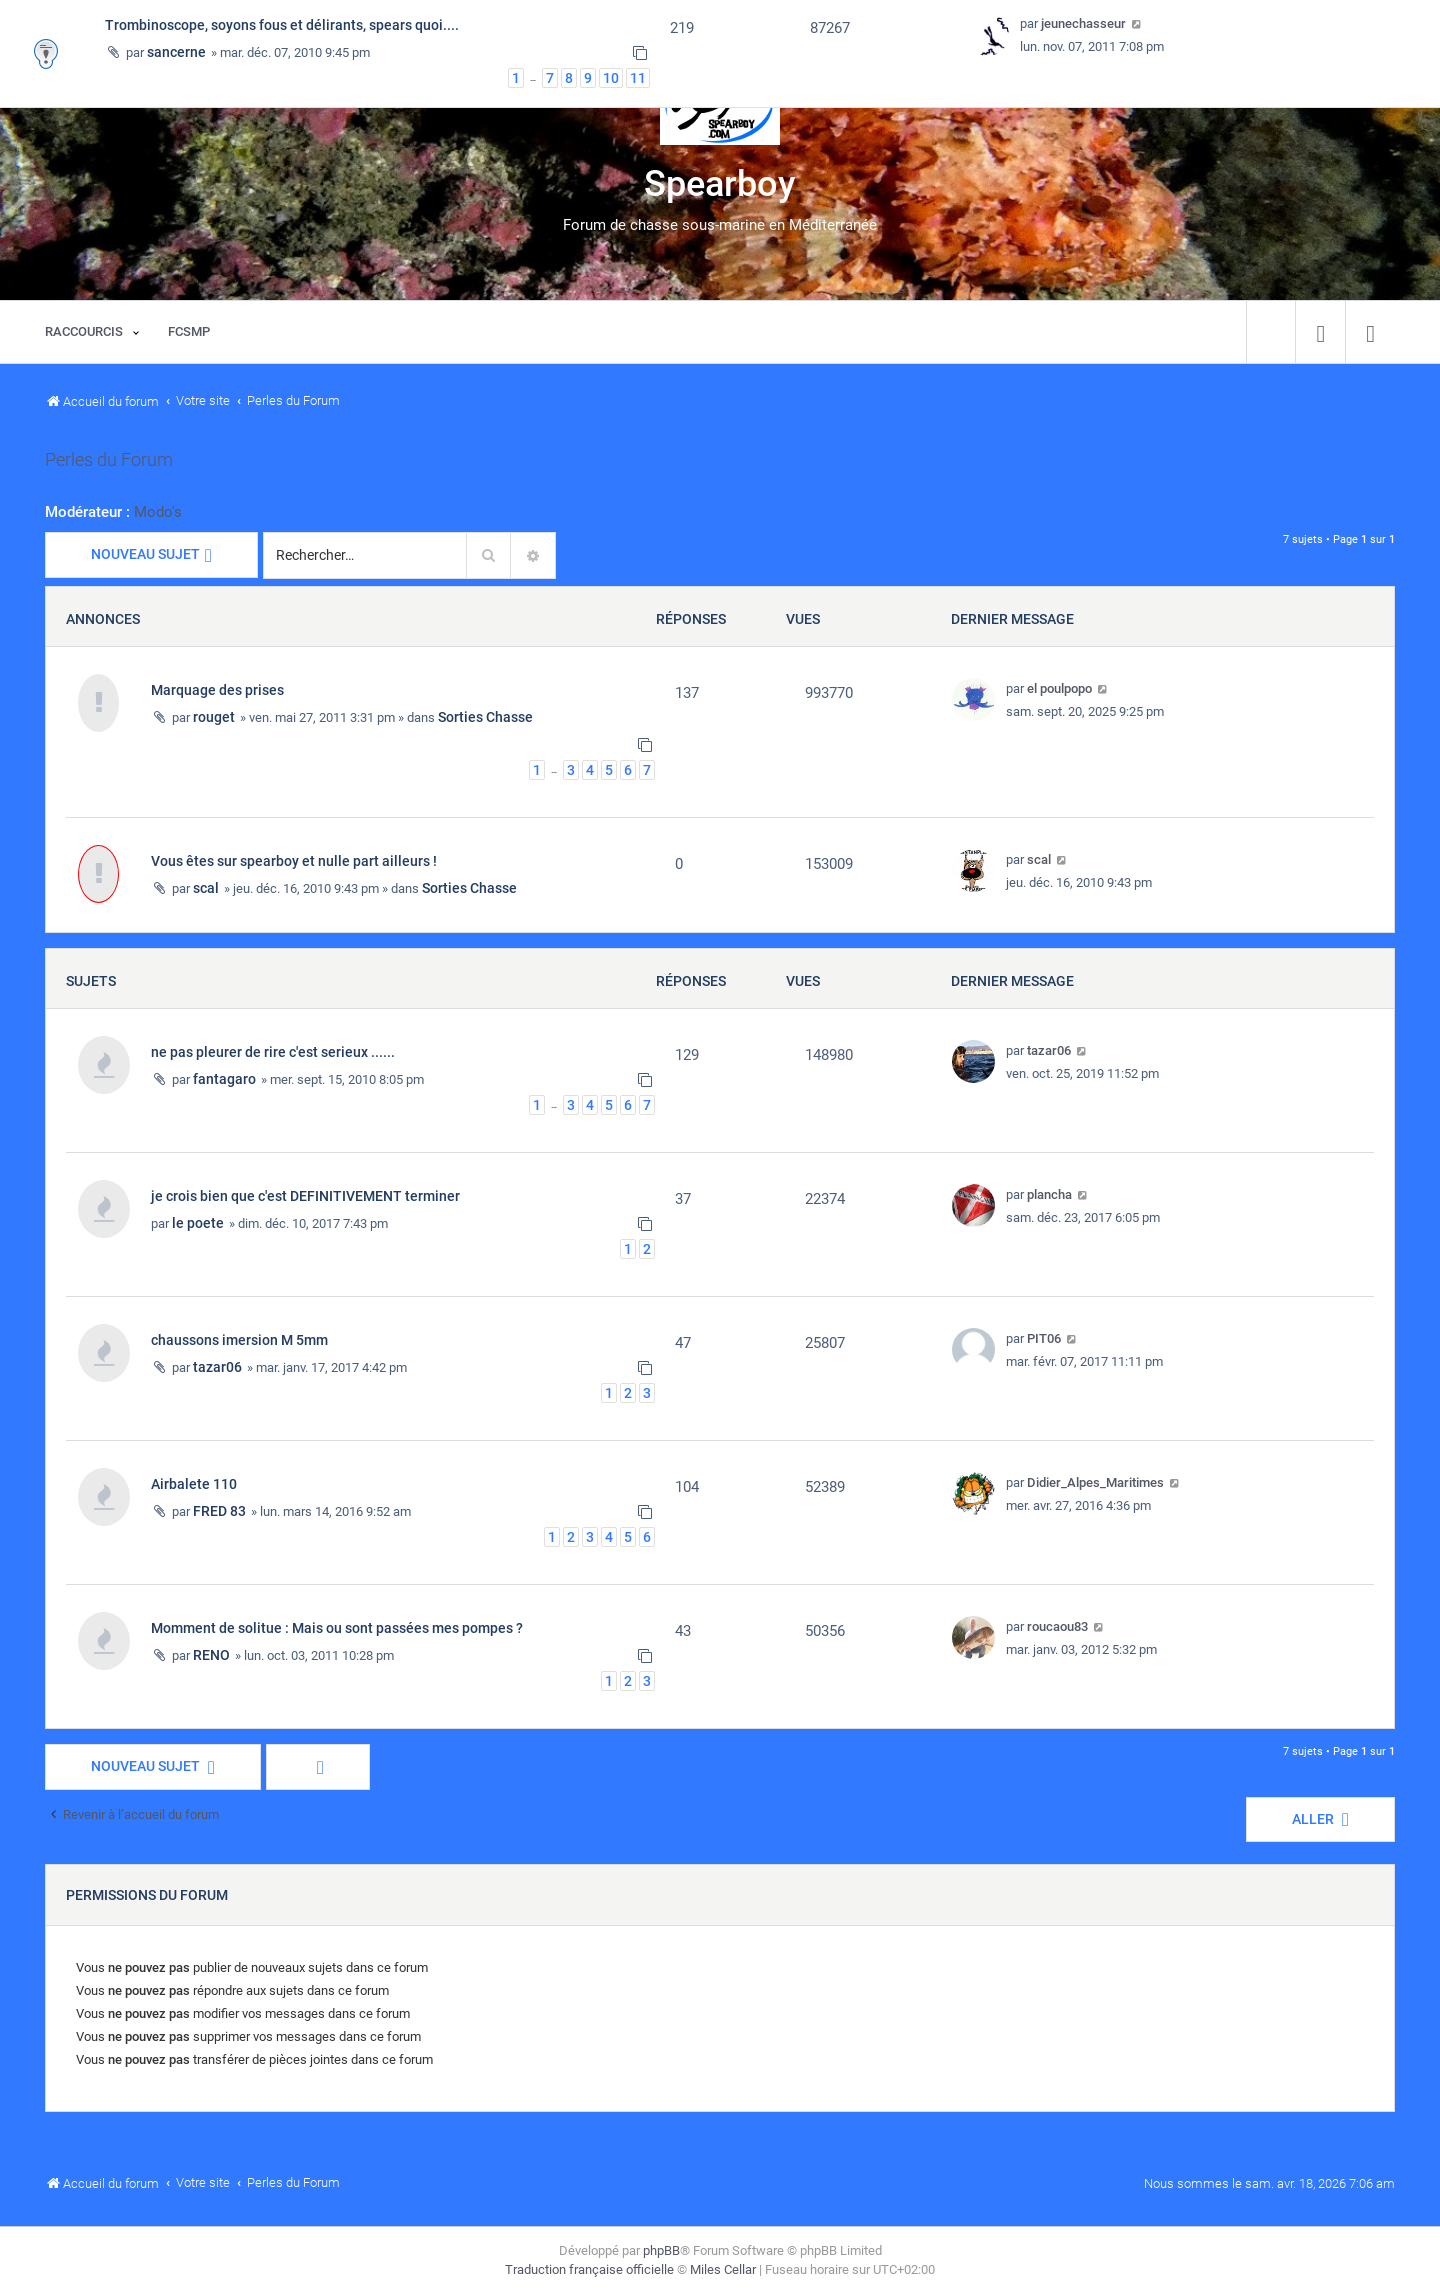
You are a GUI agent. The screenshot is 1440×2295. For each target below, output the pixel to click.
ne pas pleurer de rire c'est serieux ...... (273, 1052)
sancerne (176, 52)
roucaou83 (1057, 1626)
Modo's (158, 512)
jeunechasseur (1083, 23)
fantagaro (224, 1079)
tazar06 (1049, 1050)
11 (638, 78)
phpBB (661, 2250)
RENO (211, 1655)
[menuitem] (1320, 332)
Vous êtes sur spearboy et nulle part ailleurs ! (294, 861)
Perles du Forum (109, 460)
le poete (198, 1223)
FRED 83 (219, 1511)
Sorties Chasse (485, 717)
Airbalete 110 (194, 1484)
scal (206, 888)
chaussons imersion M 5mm (239, 1340)
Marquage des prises (217, 690)
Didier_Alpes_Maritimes (1095, 1482)
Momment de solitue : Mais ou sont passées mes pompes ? (337, 1628)
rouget (214, 717)
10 (611, 78)
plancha (1049, 1194)
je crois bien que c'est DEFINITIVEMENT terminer (305, 1196)
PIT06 (1044, 1338)
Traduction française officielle (589, 2269)
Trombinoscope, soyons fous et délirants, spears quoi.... (282, 25)
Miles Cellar (723, 2269)
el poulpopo (1059, 688)
